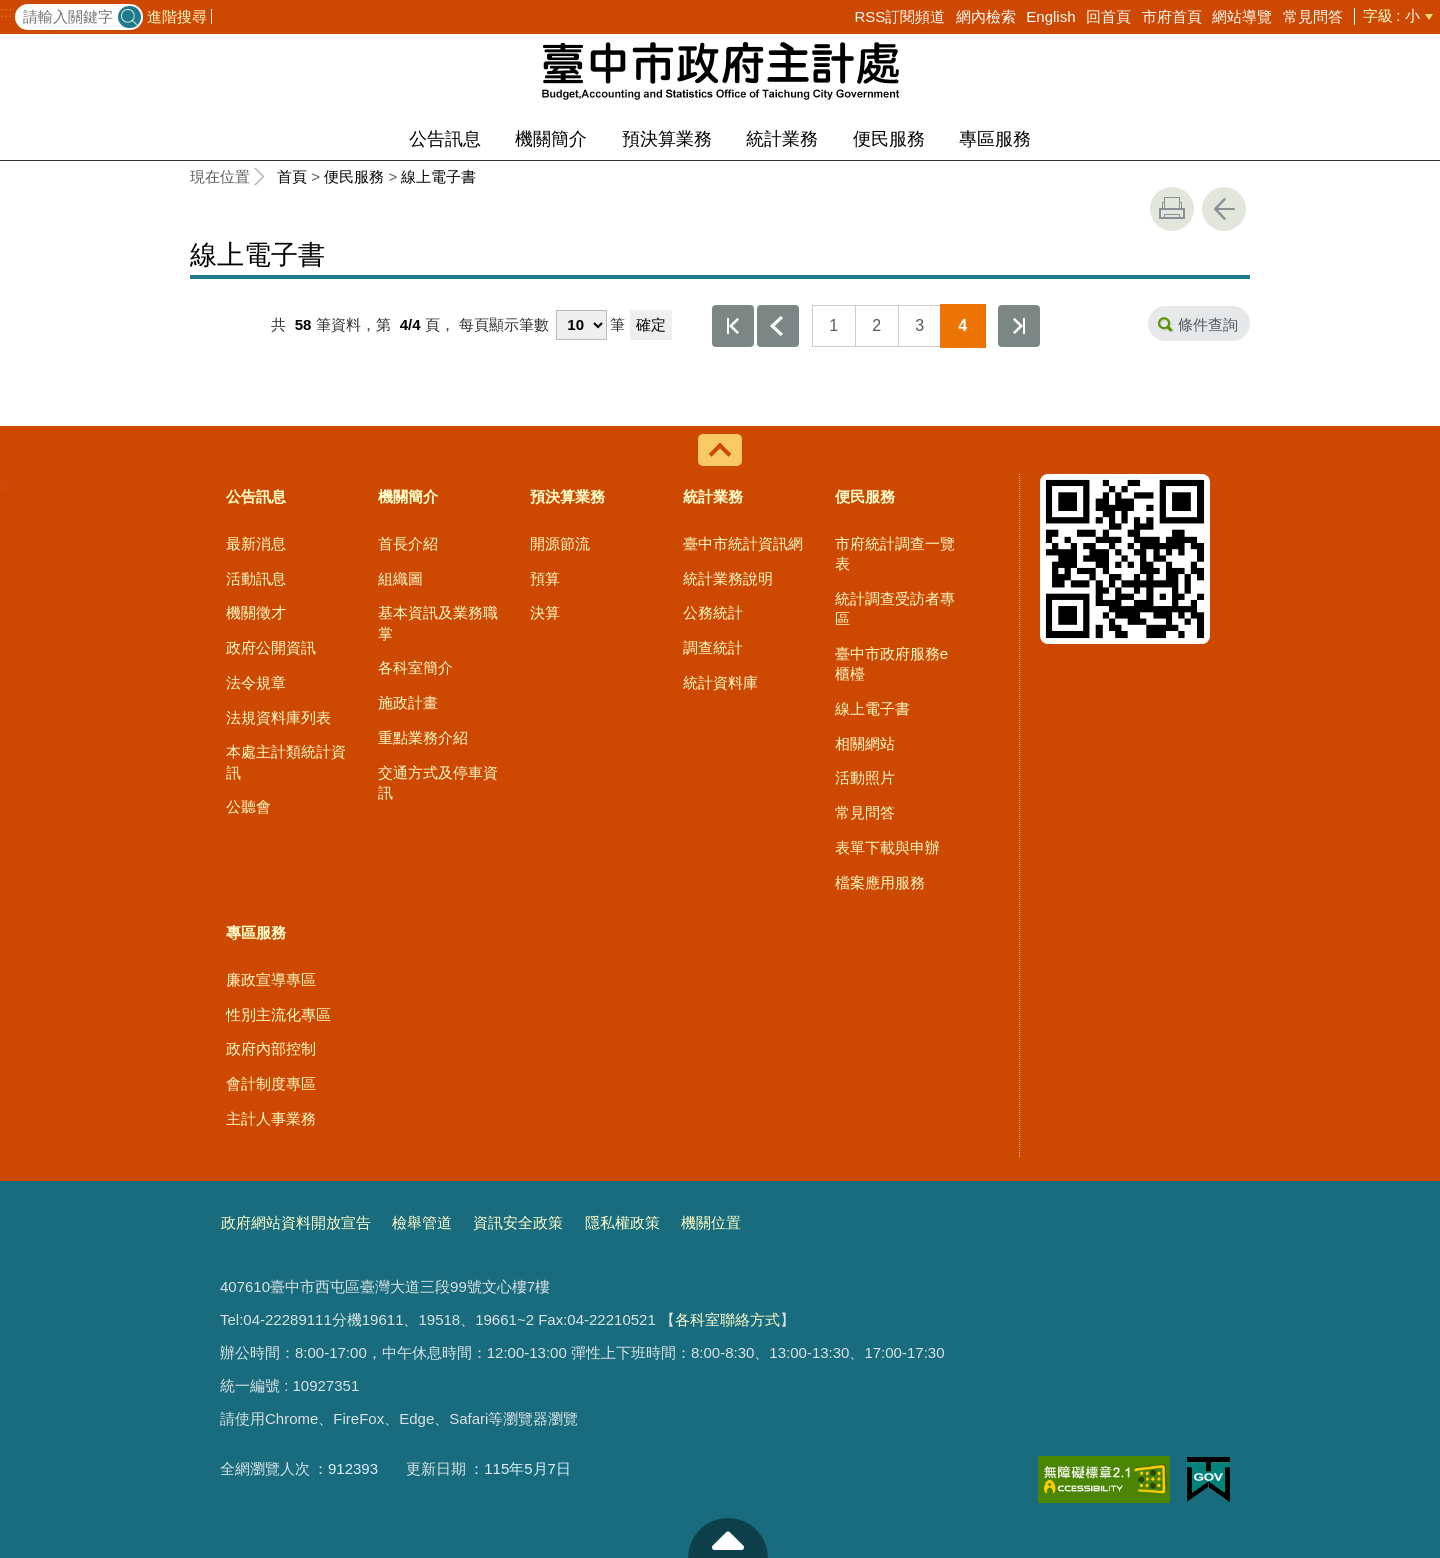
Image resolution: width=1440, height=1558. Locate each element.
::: (6, 12)
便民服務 (889, 139)
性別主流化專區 (278, 1014)
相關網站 (865, 743)
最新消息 (256, 543)
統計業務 (782, 139)
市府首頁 (1172, 16)
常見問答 (1313, 16)
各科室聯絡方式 (727, 1319)
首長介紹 (408, 543)
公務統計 (713, 612)
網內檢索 (986, 16)
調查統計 (713, 647)
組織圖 (400, 578)
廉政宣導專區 (271, 979)
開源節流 (560, 543)
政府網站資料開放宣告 (296, 1222)
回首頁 (1108, 16)
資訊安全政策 (518, 1222)
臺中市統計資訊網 (743, 543)
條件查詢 (1208, 324)
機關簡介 (551, 139)
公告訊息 (445, 139)
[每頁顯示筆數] (581, 325)
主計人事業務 (271, 1118)
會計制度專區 (271, 1083)
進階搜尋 (177, 16)
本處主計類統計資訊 (286, 761)
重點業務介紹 (423, 737)
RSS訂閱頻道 (899, 16)
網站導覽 (1242, 16)
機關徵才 (256, 612)
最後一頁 (1019, 326)
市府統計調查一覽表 (895, 553)
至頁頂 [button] (728, 1538)
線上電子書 (438, 176)
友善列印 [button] (1172, 209)
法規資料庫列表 (278, 717)
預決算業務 (667, 139)
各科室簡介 (415, 667)
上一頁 (778, 326)
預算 (545, 578)
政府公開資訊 (271, 647)
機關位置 (711, 1222)
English (1050, 16)
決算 (545, 612)
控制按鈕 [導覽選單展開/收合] (720, 450)
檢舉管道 (422, 1222)
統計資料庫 (720, 682)
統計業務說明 (728, 578)
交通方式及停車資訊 (438, 782)
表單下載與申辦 (887, 847)
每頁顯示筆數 (504, 324)
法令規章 (256, 682)
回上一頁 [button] (1224, 209)
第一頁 (733, 326)
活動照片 (865, 777)
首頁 (292, 176)
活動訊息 (256, 578)
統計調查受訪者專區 (895, 608)
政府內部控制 (271, 1048)
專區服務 (995, 139)
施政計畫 (408, 702)
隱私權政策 (622, 1222)
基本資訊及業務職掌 (438, 622)
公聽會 (248, 806)
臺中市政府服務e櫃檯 (891, 663)
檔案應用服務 (880, 882)
